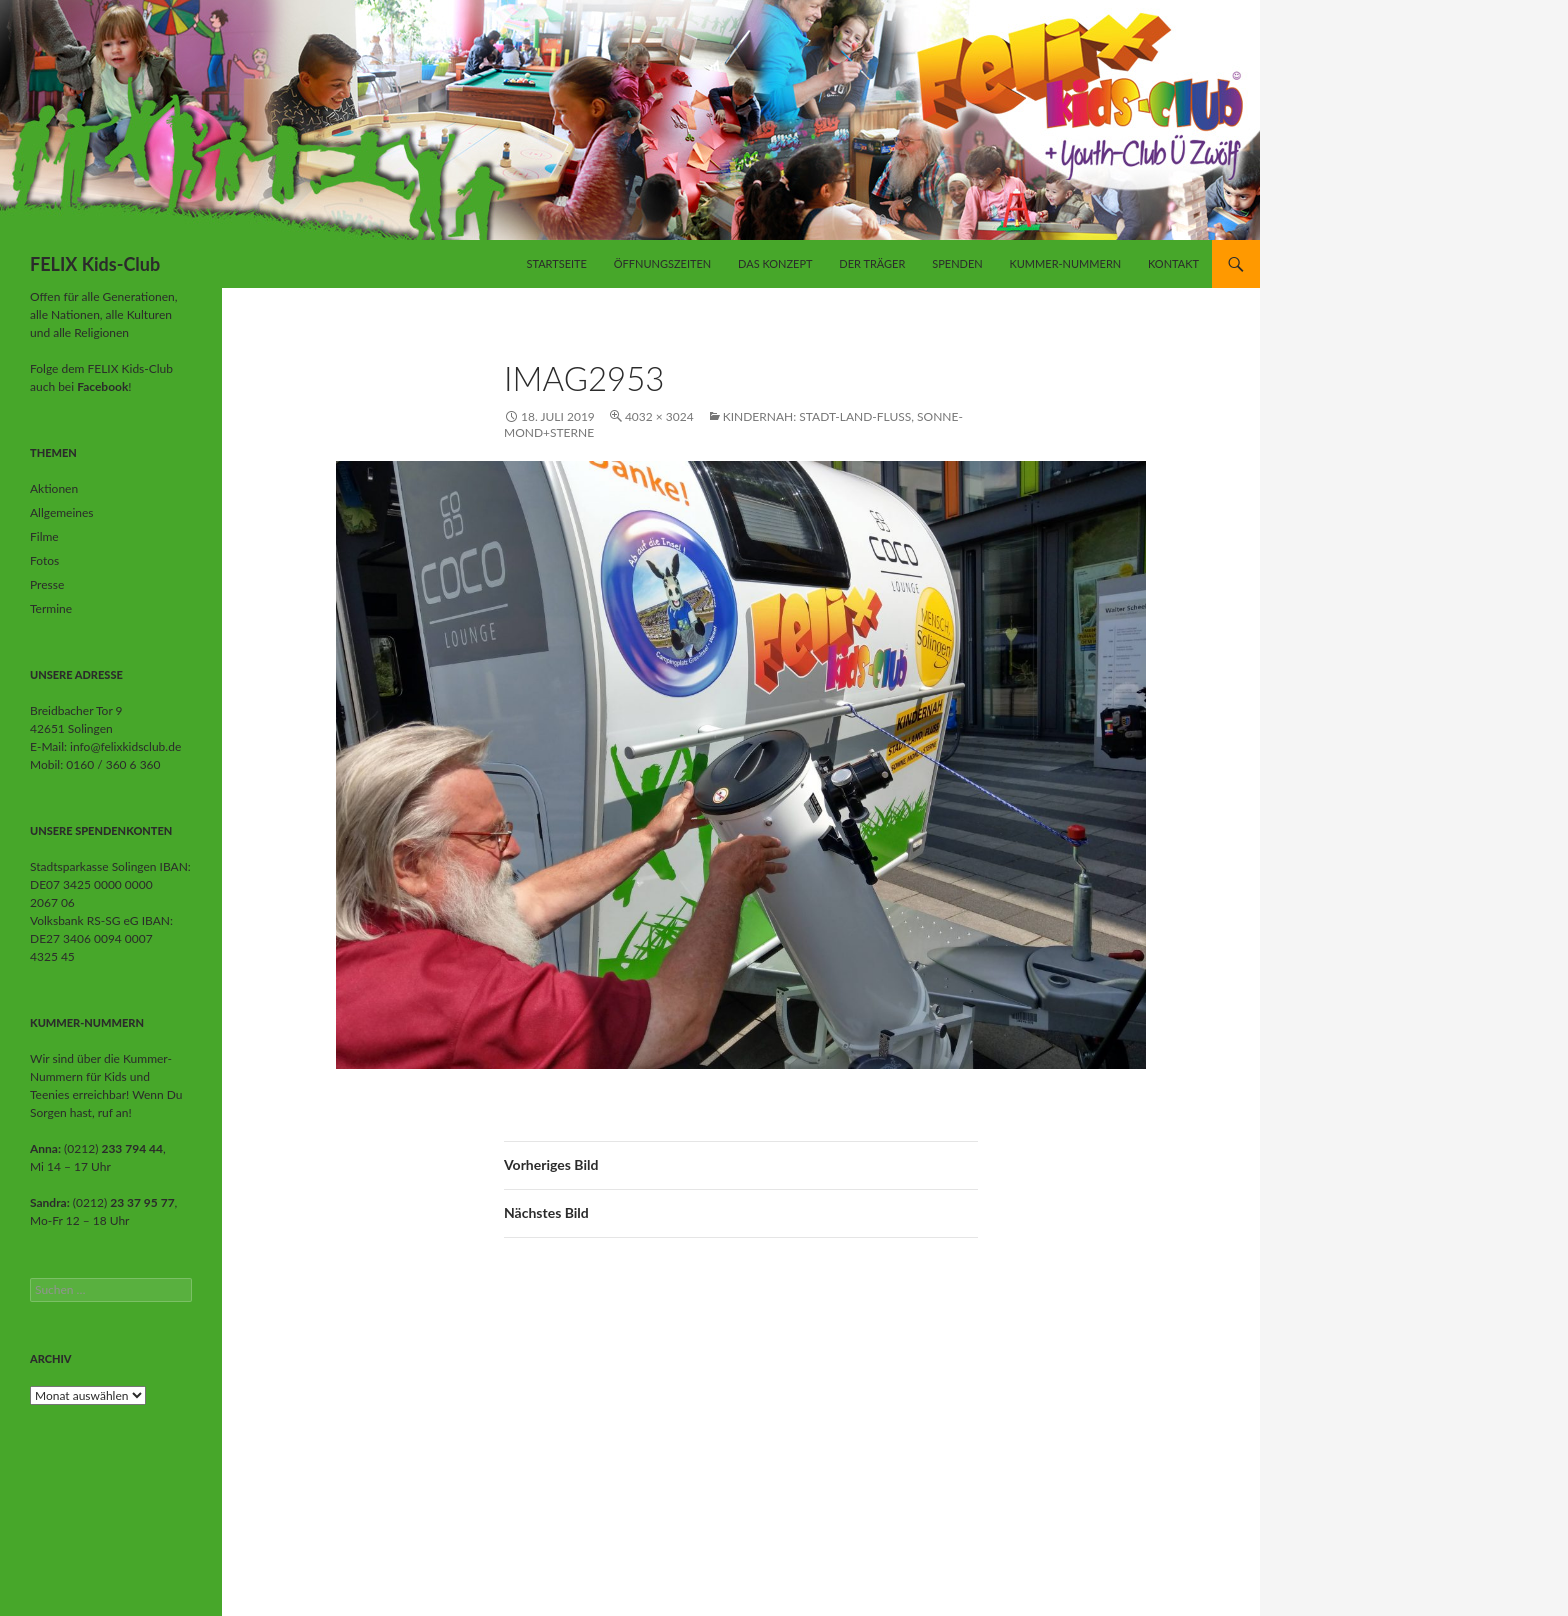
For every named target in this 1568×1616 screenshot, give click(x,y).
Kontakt (1173, 263)
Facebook (102, 386)
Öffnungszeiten (662, 263)
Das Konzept (775, 263)
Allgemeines (62, 512)
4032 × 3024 (659, 416)
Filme (44, 536)
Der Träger (872, 263)
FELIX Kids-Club (95, 264)
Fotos (44, 560)
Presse (47, 584)
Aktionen (54, 488)
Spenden (957, 263)
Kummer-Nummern (1065, 263)
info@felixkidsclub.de (125, 746)
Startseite (556, 263)
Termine (51, 608)
